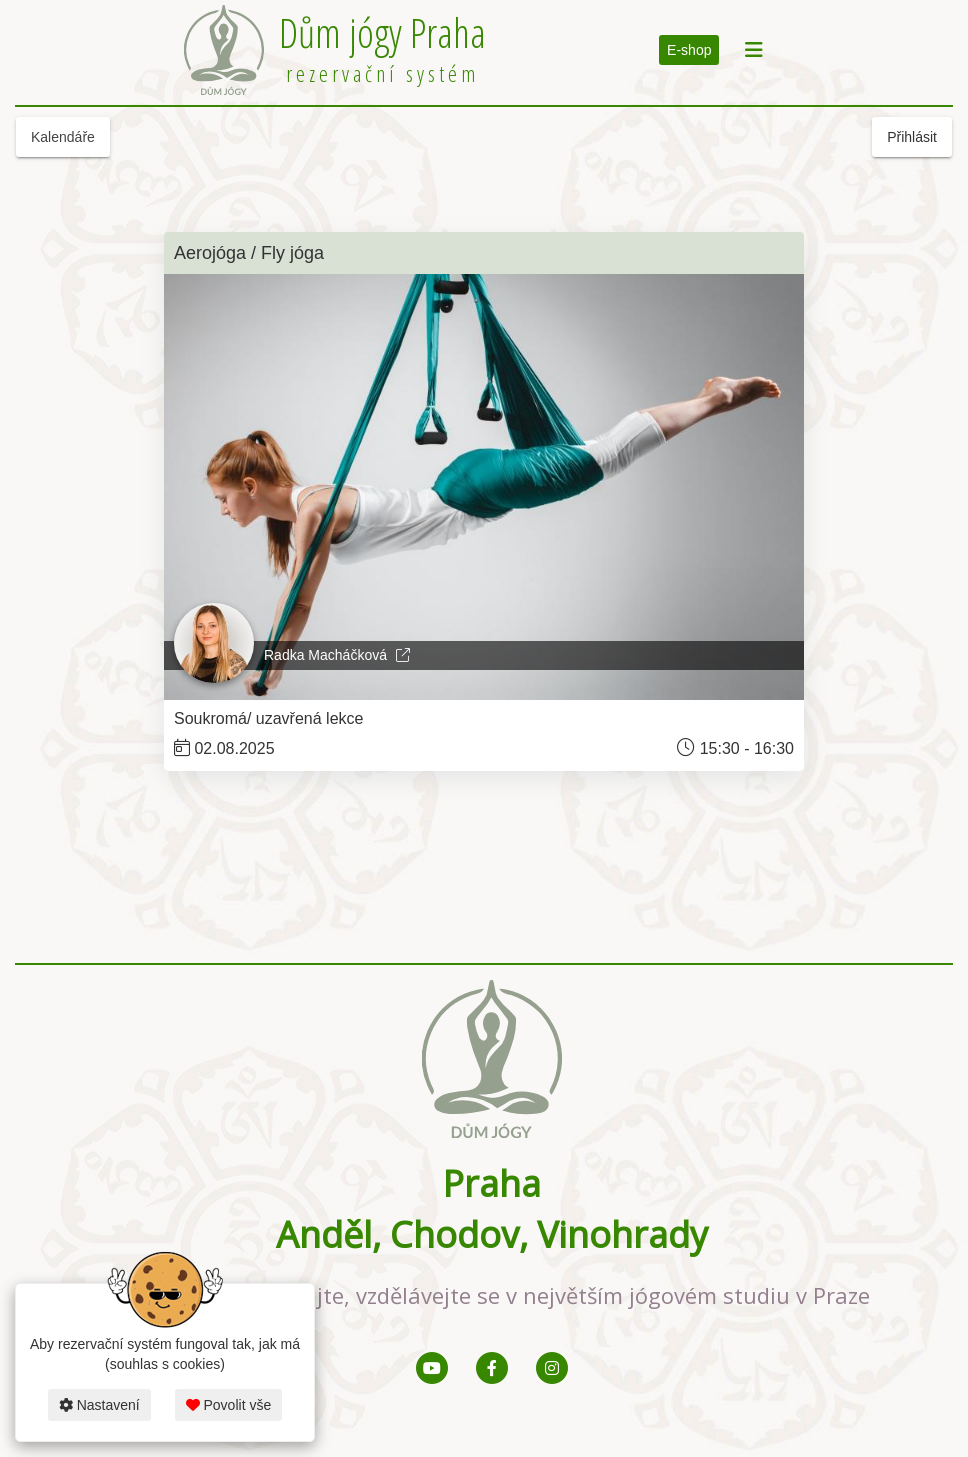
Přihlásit (912, 137)
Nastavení (99, 1405)
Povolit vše (229, 1405)
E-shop (689, 50)
